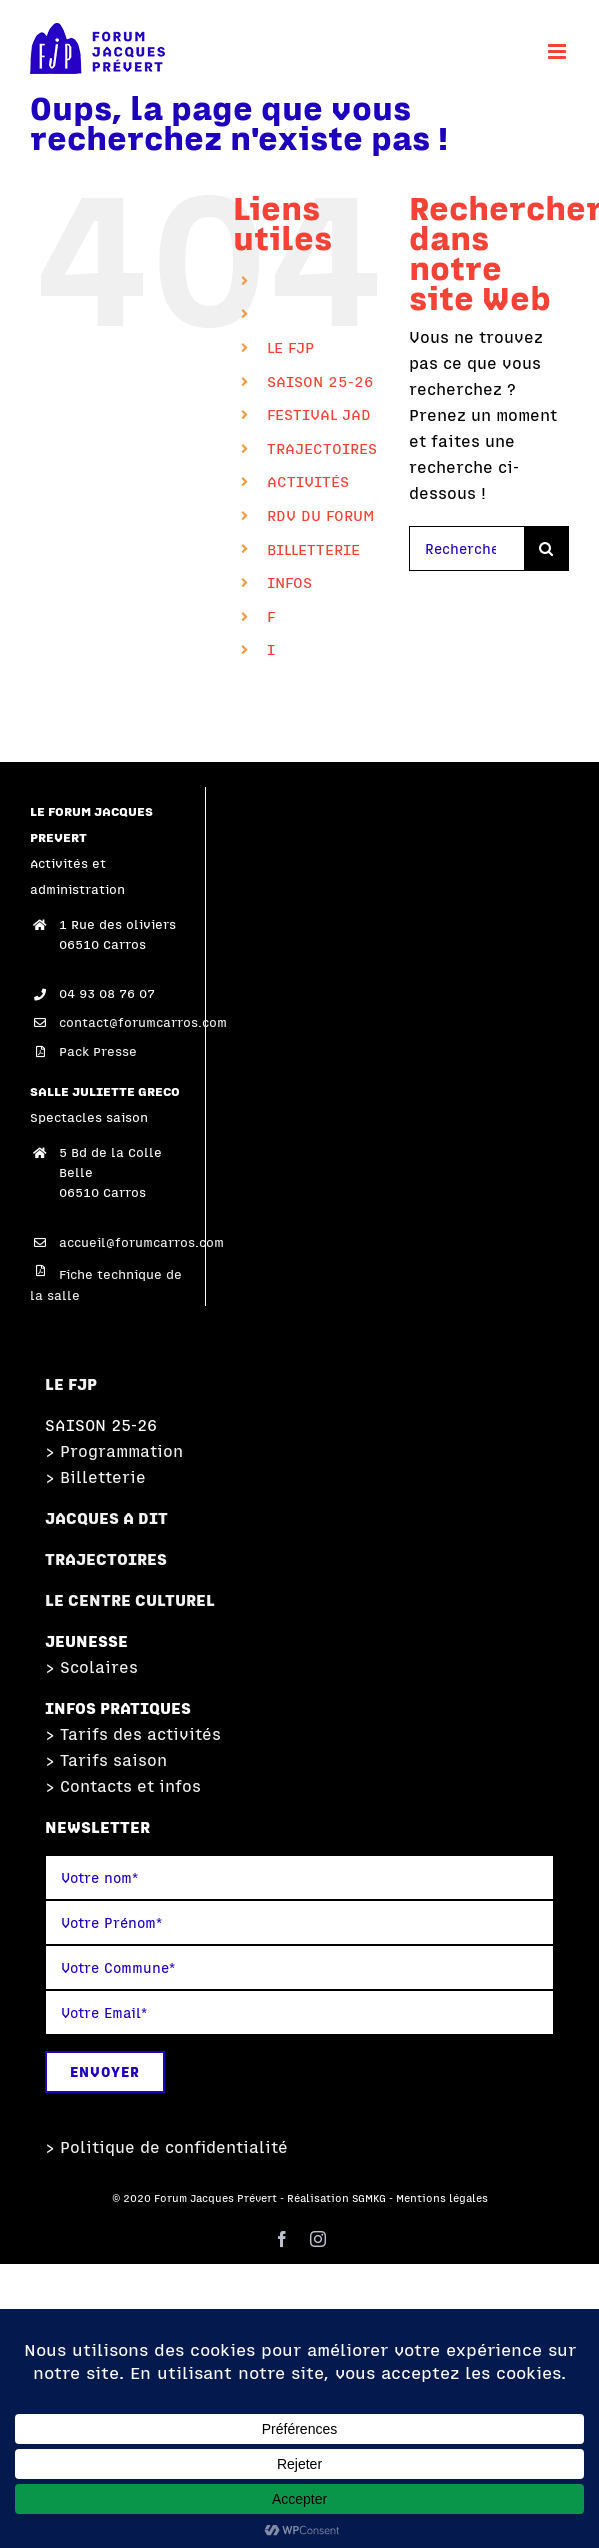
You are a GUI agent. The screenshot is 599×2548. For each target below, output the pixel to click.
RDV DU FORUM (320, 515)
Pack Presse (98, 1051)
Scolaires (99, 1667)
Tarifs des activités (140, 1734)
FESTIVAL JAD (319, 414)
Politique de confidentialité (174, 2147)
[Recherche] (546, 548)
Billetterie (103, 1477)
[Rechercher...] (466, 548)
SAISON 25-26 (320, 381)
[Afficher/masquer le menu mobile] (558, 51)
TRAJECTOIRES (322, 448)
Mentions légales (442, 2198)
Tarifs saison (113, 1760)
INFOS (289, 582)
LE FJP (290, 347)
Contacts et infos (130, 1786)
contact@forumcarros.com (127, 1022)
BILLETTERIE (313, 549)
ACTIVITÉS (308, 481)
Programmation (121, 1451)
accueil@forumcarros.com (127, 1242)
